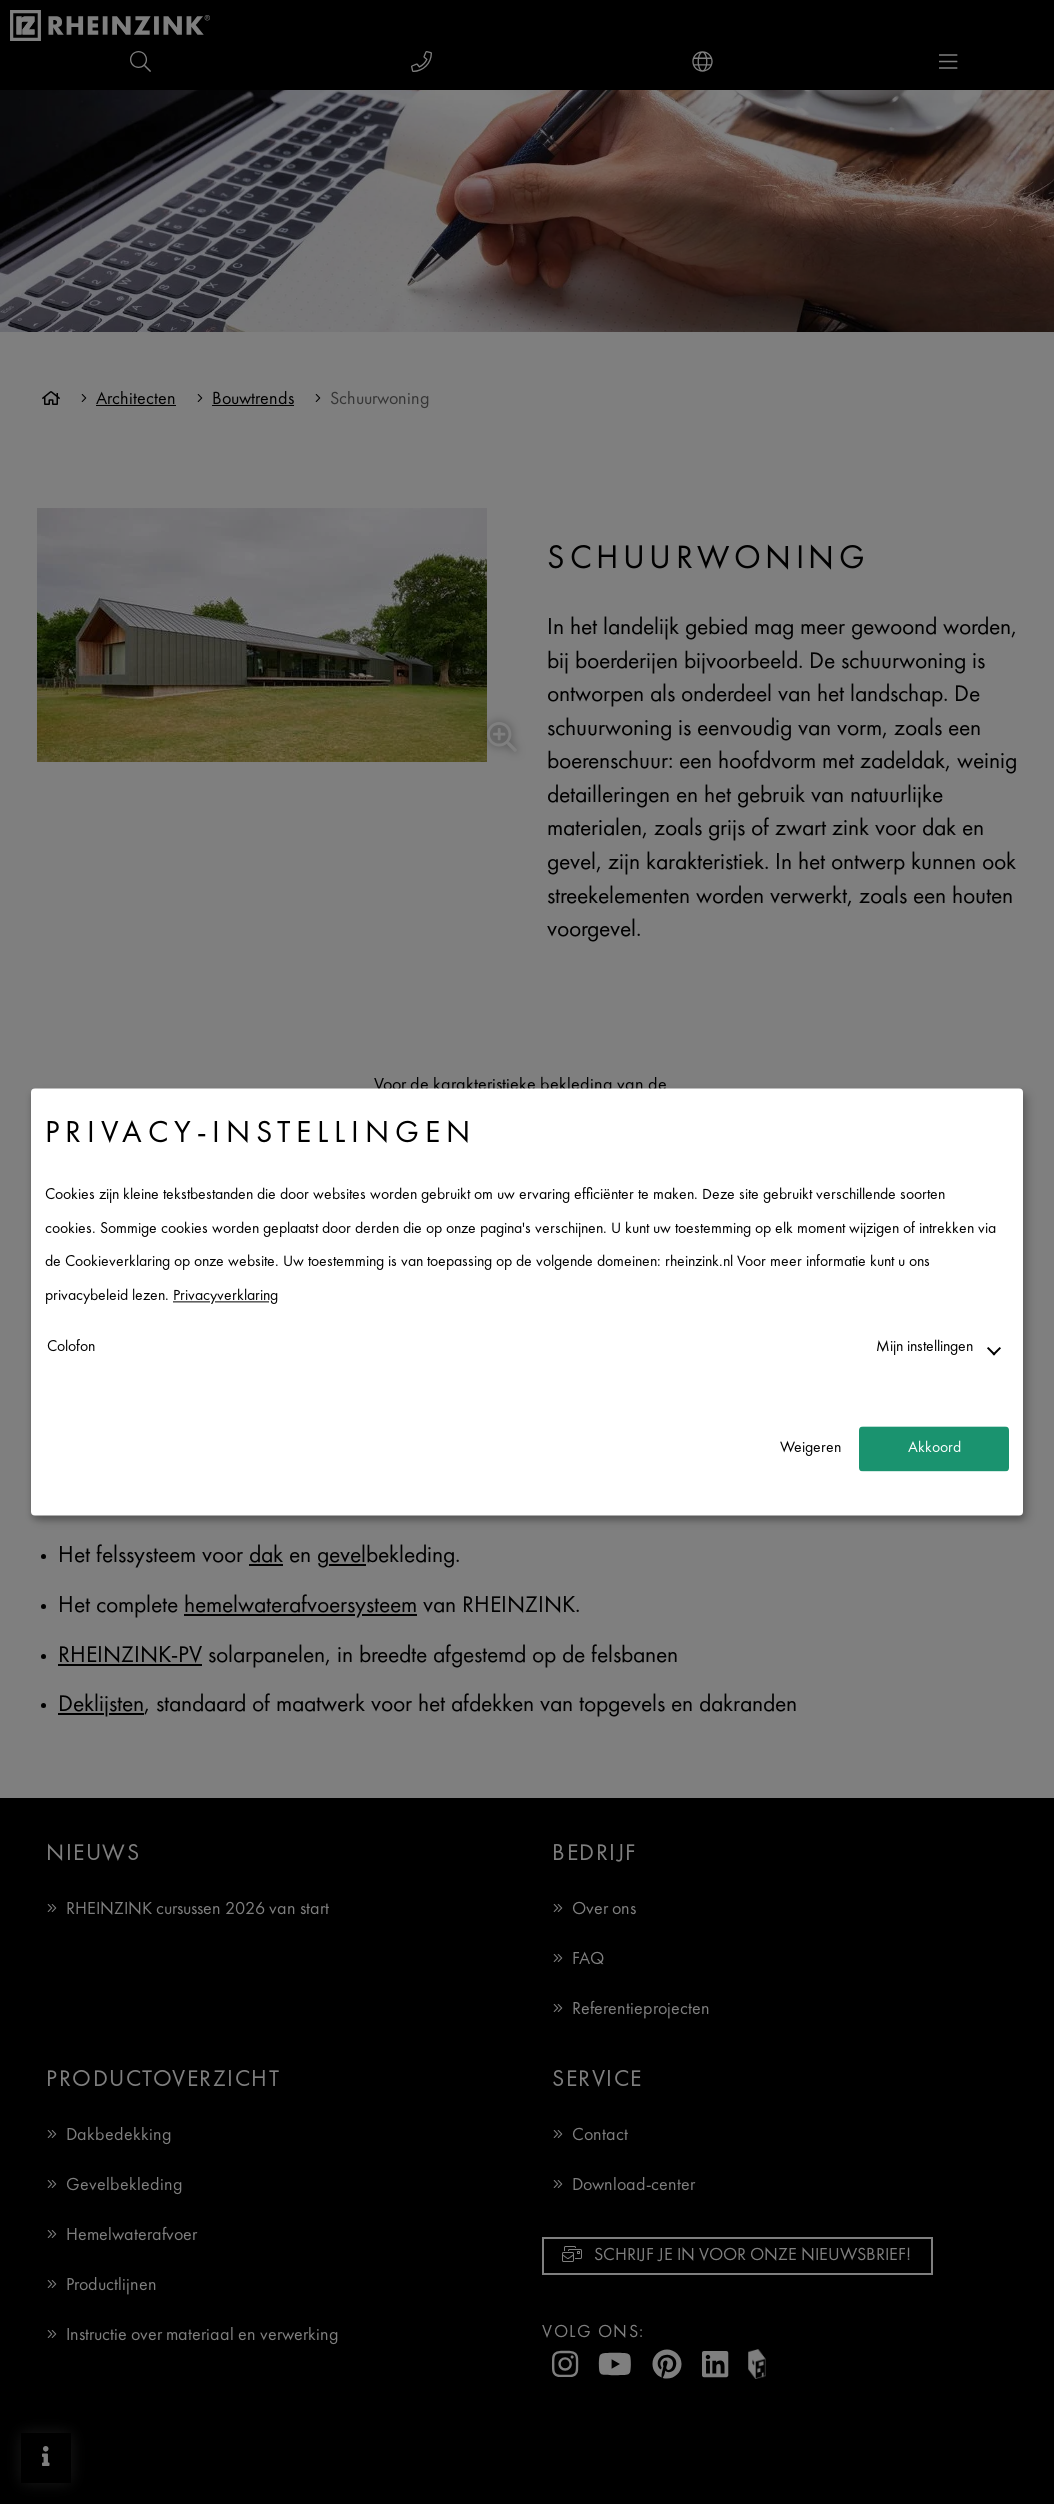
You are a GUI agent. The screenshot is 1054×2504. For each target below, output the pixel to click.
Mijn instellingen (924, 1347)
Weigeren (810, 1448)
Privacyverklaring (225, 1296)
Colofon (71, 1347)
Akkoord (934, 1448)
